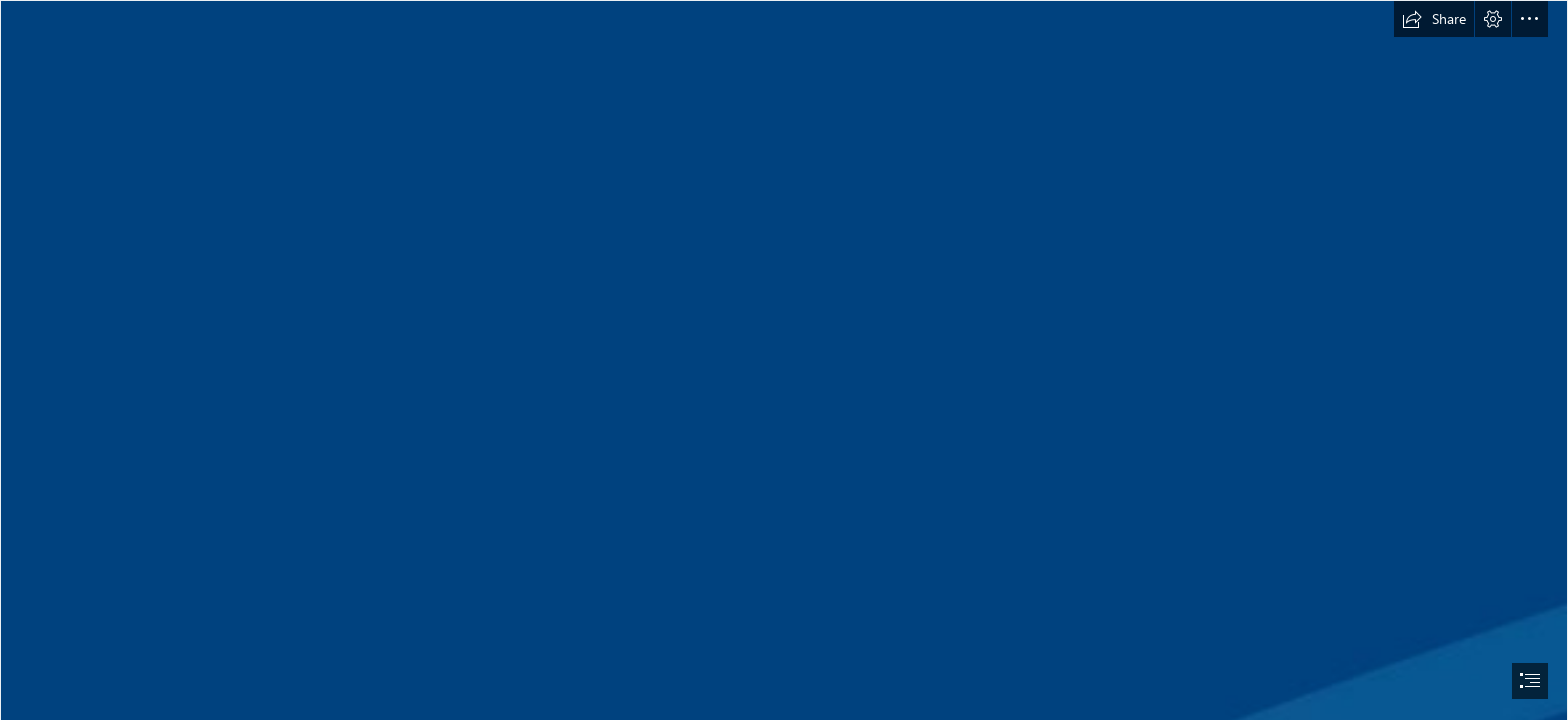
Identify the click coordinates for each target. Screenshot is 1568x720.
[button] (1434, 19)
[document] (784, 360)
